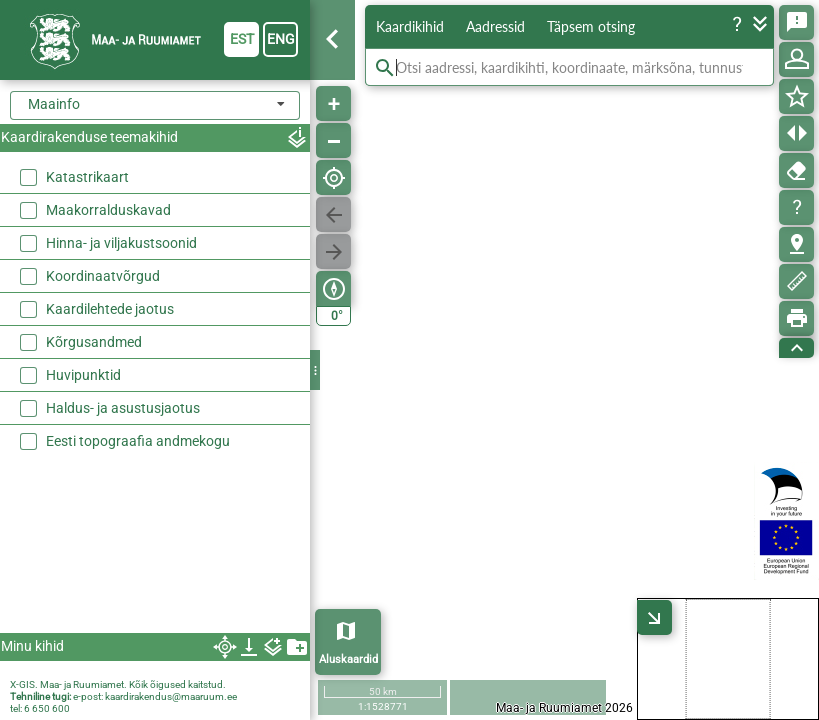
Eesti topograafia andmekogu (138, 441)
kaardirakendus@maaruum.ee (171, 696)
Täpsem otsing (591, 26)
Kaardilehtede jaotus (110, 309)
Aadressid (495, 26)
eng (281, 39)
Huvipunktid (83, 375)
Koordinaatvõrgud (103, 276)
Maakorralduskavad (108, 210)
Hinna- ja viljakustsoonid (121, 243)
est (242, 39)
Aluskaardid (348, 659)
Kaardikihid (410, 26)
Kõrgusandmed (94, 342)
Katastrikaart (87, 177)
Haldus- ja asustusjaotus (123, 408)
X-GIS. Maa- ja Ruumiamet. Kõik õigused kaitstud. (118, 684)
